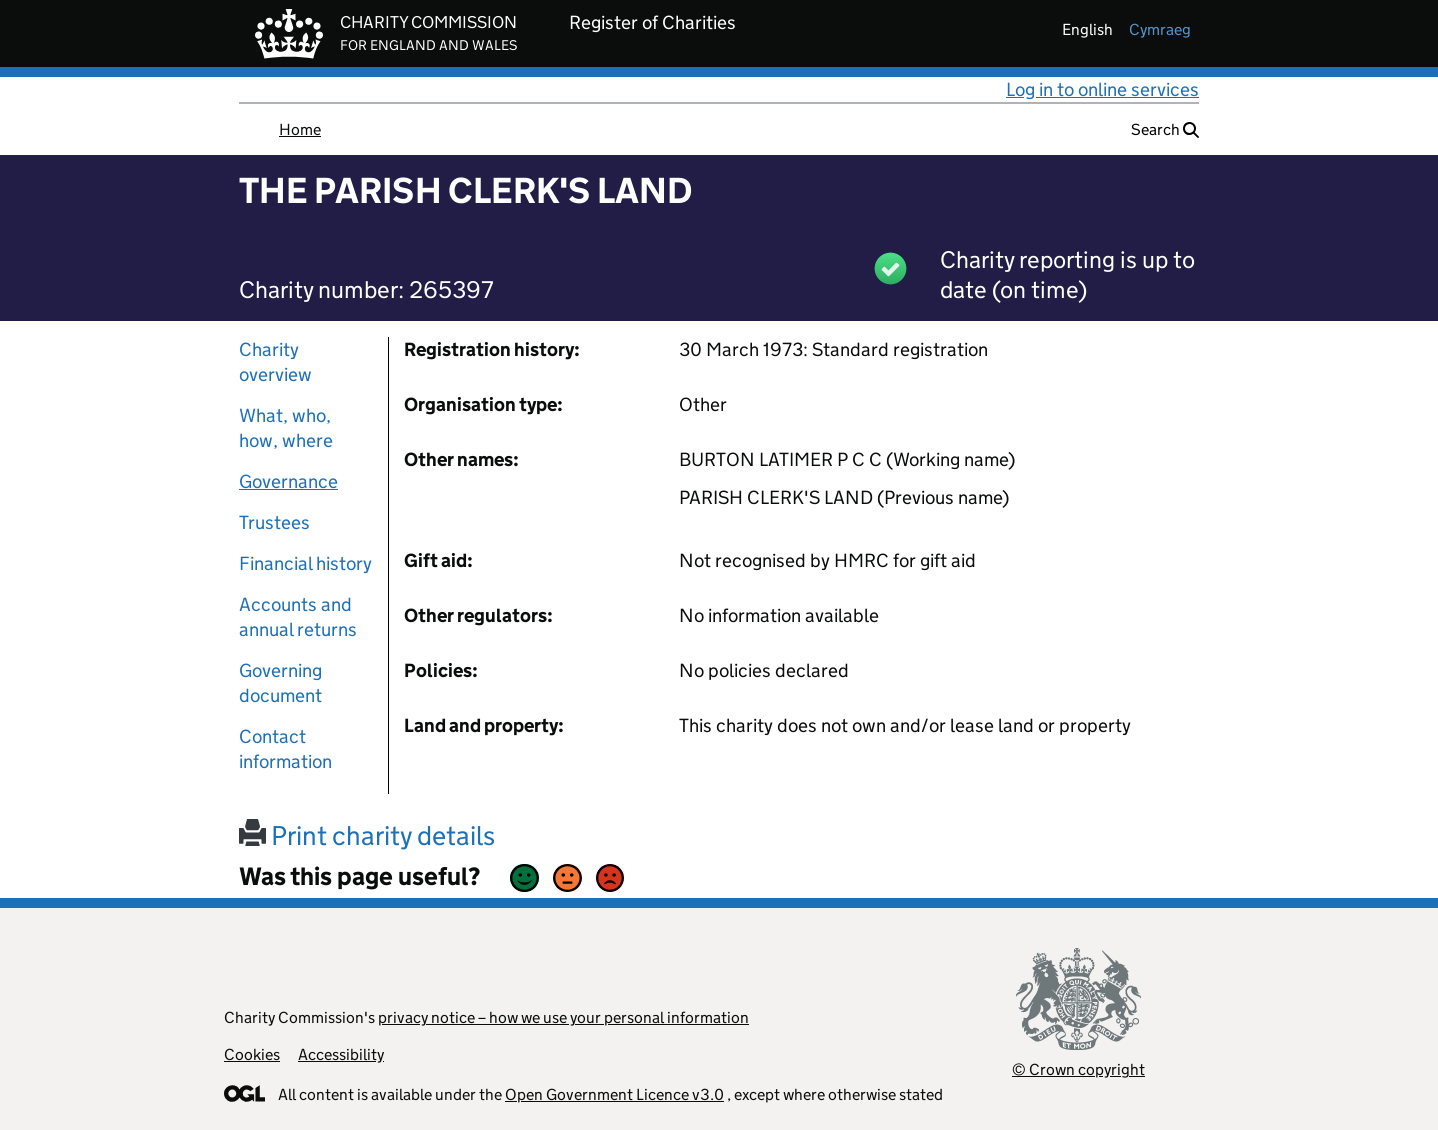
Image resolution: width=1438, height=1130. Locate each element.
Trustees (274, 522)
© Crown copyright (1078, 1069)
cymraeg (1160, 29)
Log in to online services (1102, 89)
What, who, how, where (286, 428)
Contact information (285, 749)
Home (300, 129)
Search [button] (1165, 129)
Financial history (305, 563)
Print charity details (367, 835)
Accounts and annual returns (298, 617)
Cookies (252, 1054)
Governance (288, 481)
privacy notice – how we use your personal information (563, 1017)
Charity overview (275, 362)
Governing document (280, 683)
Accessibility (341, 1054)
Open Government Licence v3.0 (614, 1094)
